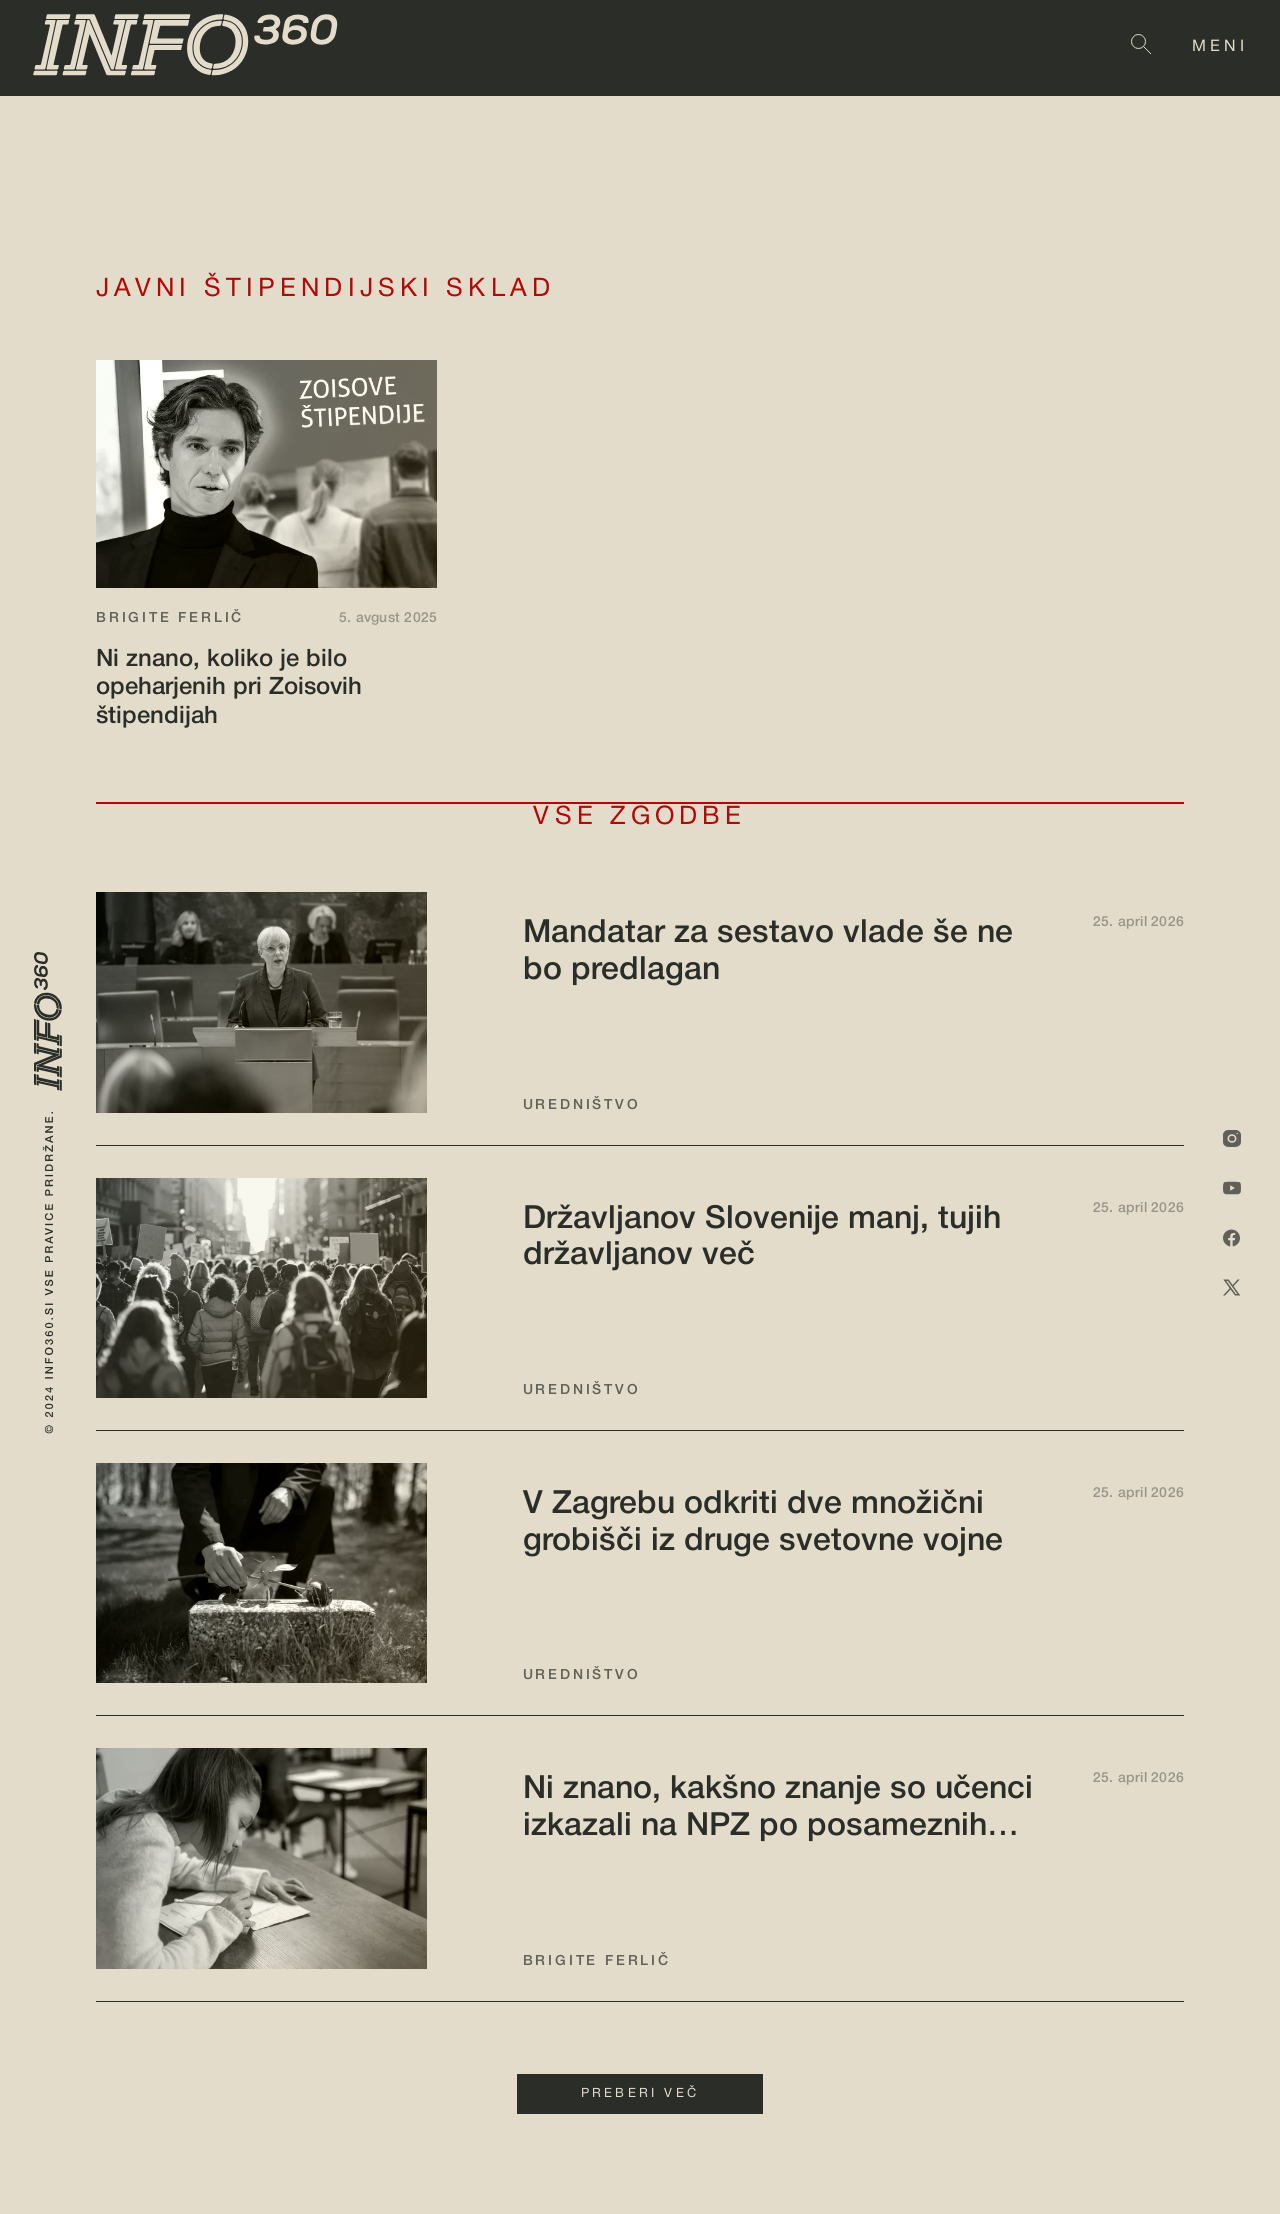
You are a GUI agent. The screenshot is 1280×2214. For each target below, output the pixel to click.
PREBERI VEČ (640, 2094)
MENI (1220, 47)
